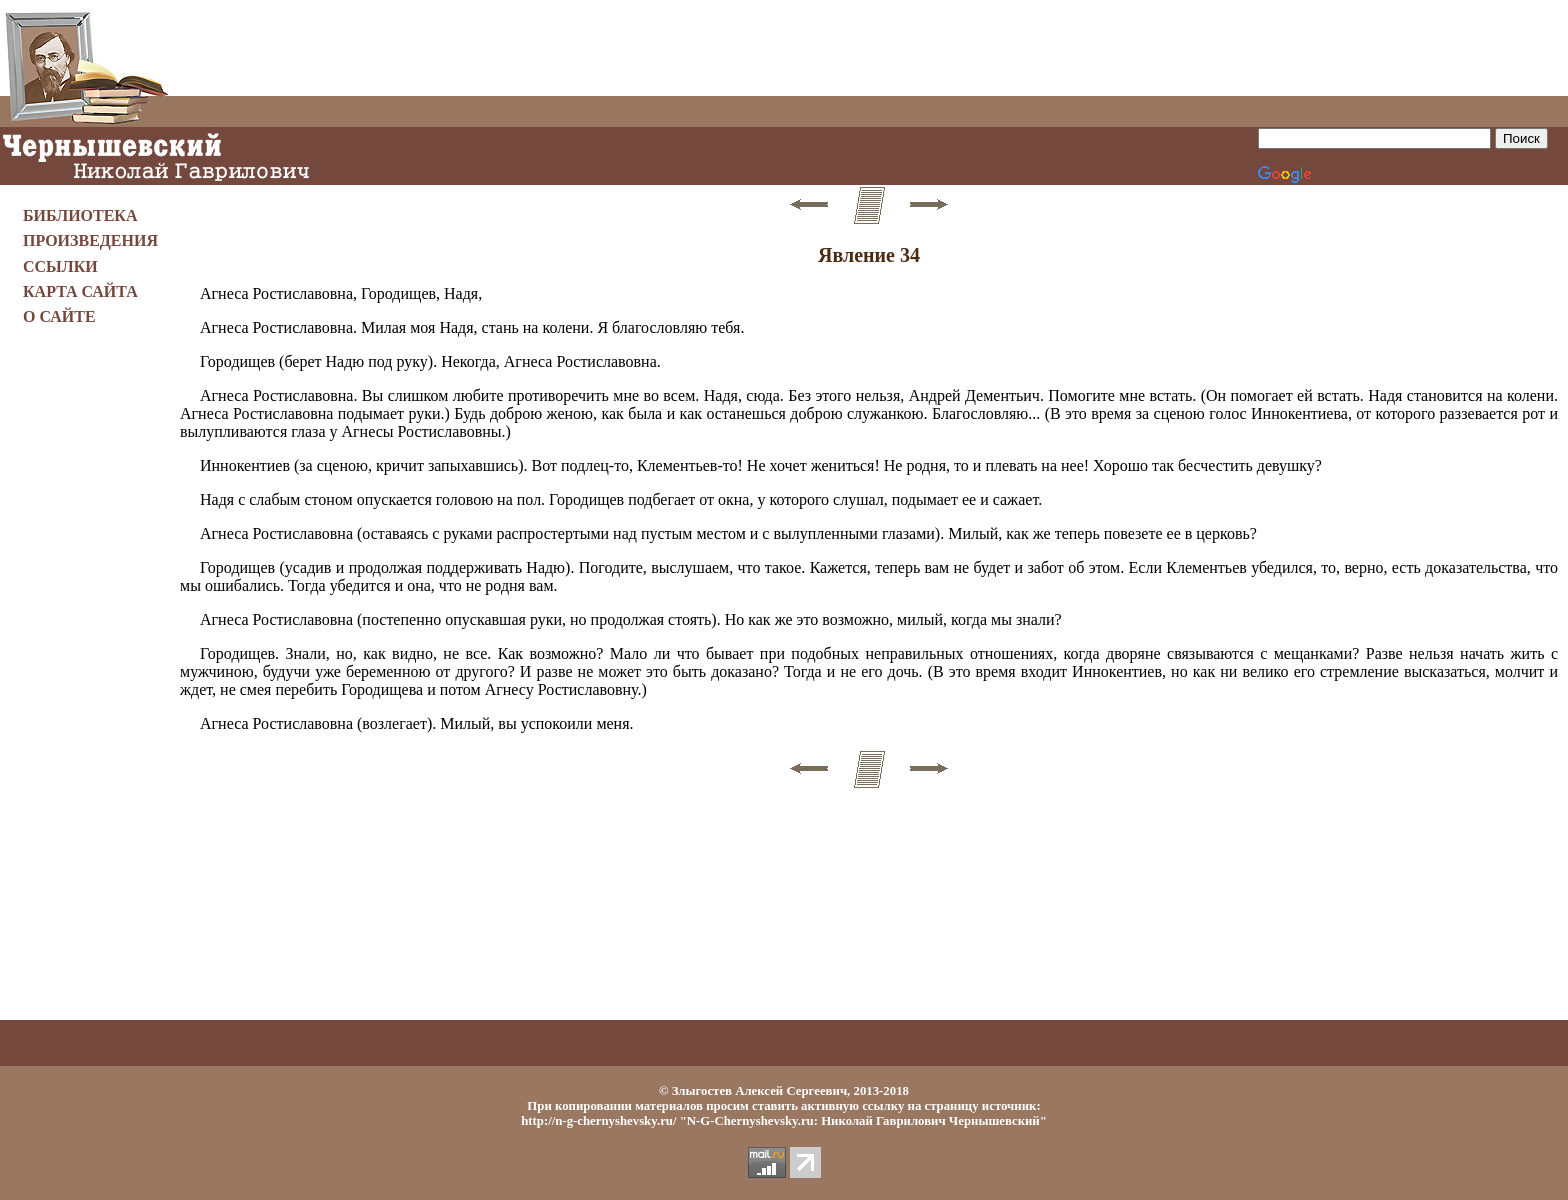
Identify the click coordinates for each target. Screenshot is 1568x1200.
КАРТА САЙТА (80, 291)
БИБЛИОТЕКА (80, 215)
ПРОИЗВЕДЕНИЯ (90, 240)
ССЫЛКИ (60, 266)
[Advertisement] (869, 48)
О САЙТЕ (59, 316)
